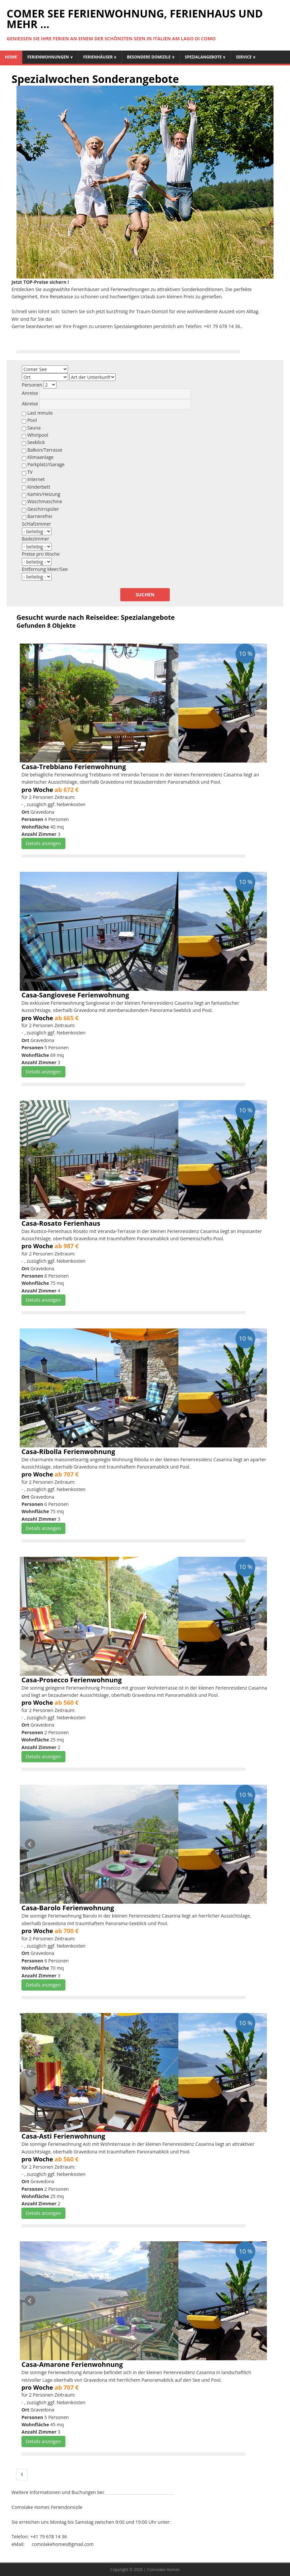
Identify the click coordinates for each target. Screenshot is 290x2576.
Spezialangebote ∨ (205, 57)
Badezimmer (35, 539)
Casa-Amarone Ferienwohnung (72, 2364)
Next (260, 703)
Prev (30, 703)
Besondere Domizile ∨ (150, 57)
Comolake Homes (163, 2569)
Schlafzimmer (36, 524)
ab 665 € (66, 1018)
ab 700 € (66, 1931)
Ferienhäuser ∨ (100, 57)
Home (11, 57)
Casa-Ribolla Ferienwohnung (68, 1451)
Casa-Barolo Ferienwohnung (67, 1907)
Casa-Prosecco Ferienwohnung (71, 1679)
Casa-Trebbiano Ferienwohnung (73, 766)
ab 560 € (66, 1702)
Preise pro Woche (41, 554)
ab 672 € (66, 790)
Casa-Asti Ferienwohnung (63, 2136)
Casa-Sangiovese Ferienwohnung (75, 994)
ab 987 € (66, 1246)
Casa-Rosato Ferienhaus (60, 1223)
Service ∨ (246, 57)
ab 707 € (66, 1474)
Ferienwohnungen (50, 57)
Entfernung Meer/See (45, 569)
